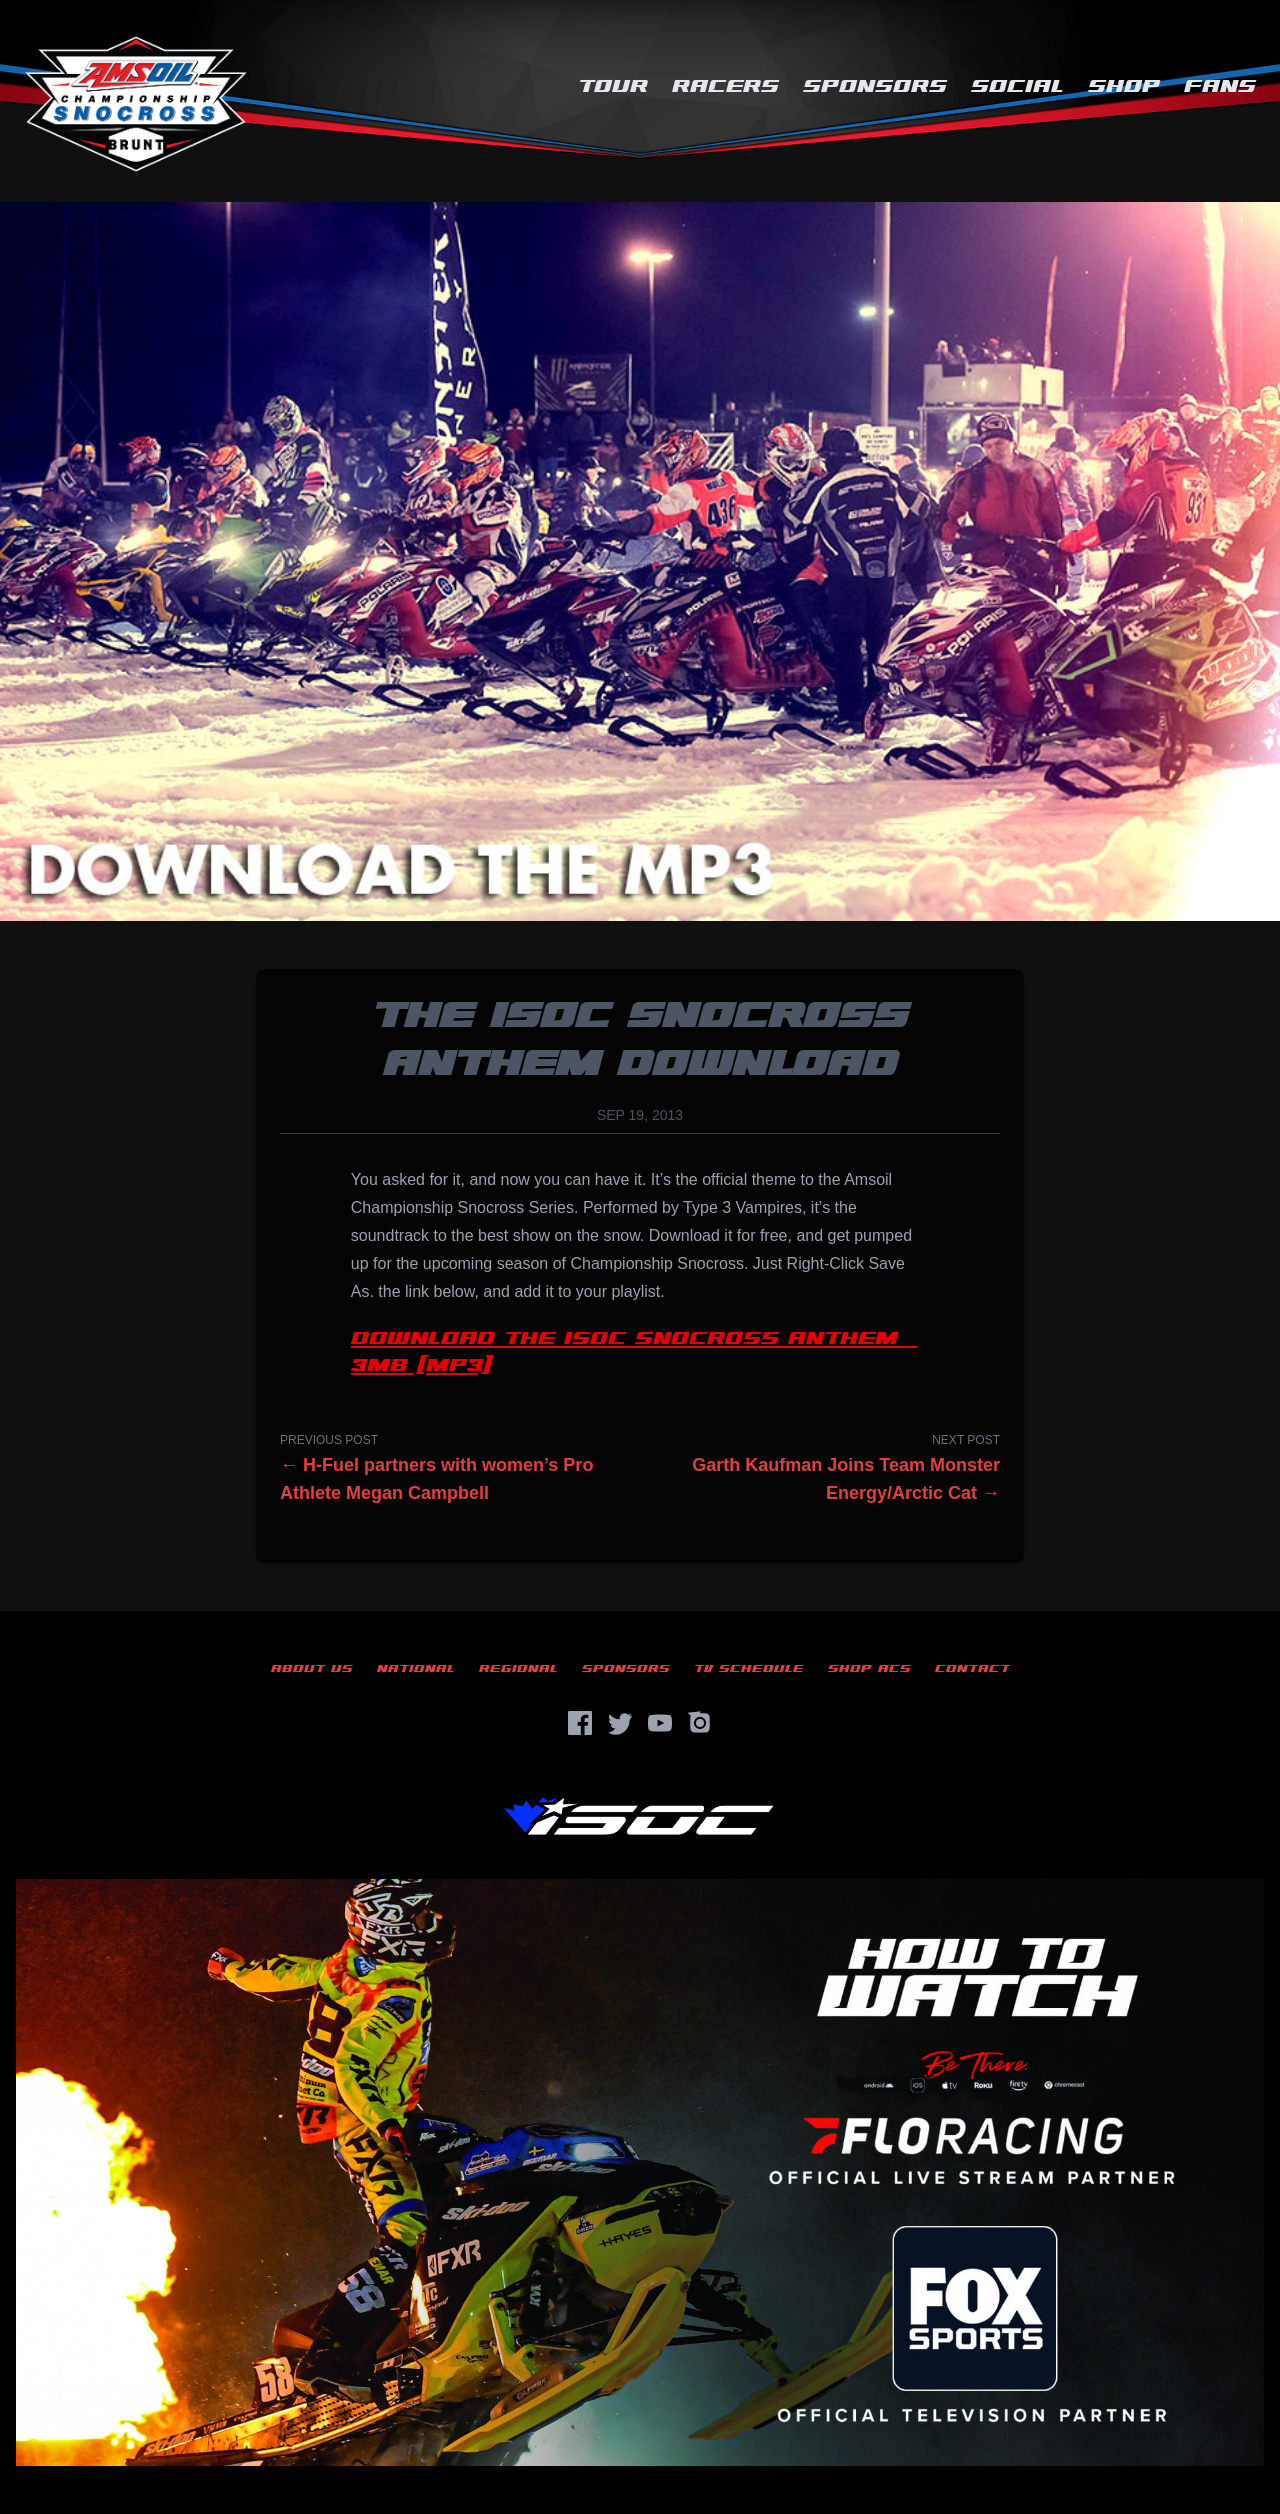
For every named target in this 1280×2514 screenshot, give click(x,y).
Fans (1220, 86)
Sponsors (875, 86)
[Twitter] (620, 1723)
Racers (725, 86)
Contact (972, 1668)
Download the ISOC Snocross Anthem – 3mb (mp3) (634, 1352)
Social (1017, 86)
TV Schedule (749, 1668)
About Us (312, 1668)
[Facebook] (580, 1723)
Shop (1124, 86)
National (416, 1668)
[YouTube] (660, 1723)
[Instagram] (700, 1723)
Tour (613, 86)
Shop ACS (869, 1668)
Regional (518, 1668)
